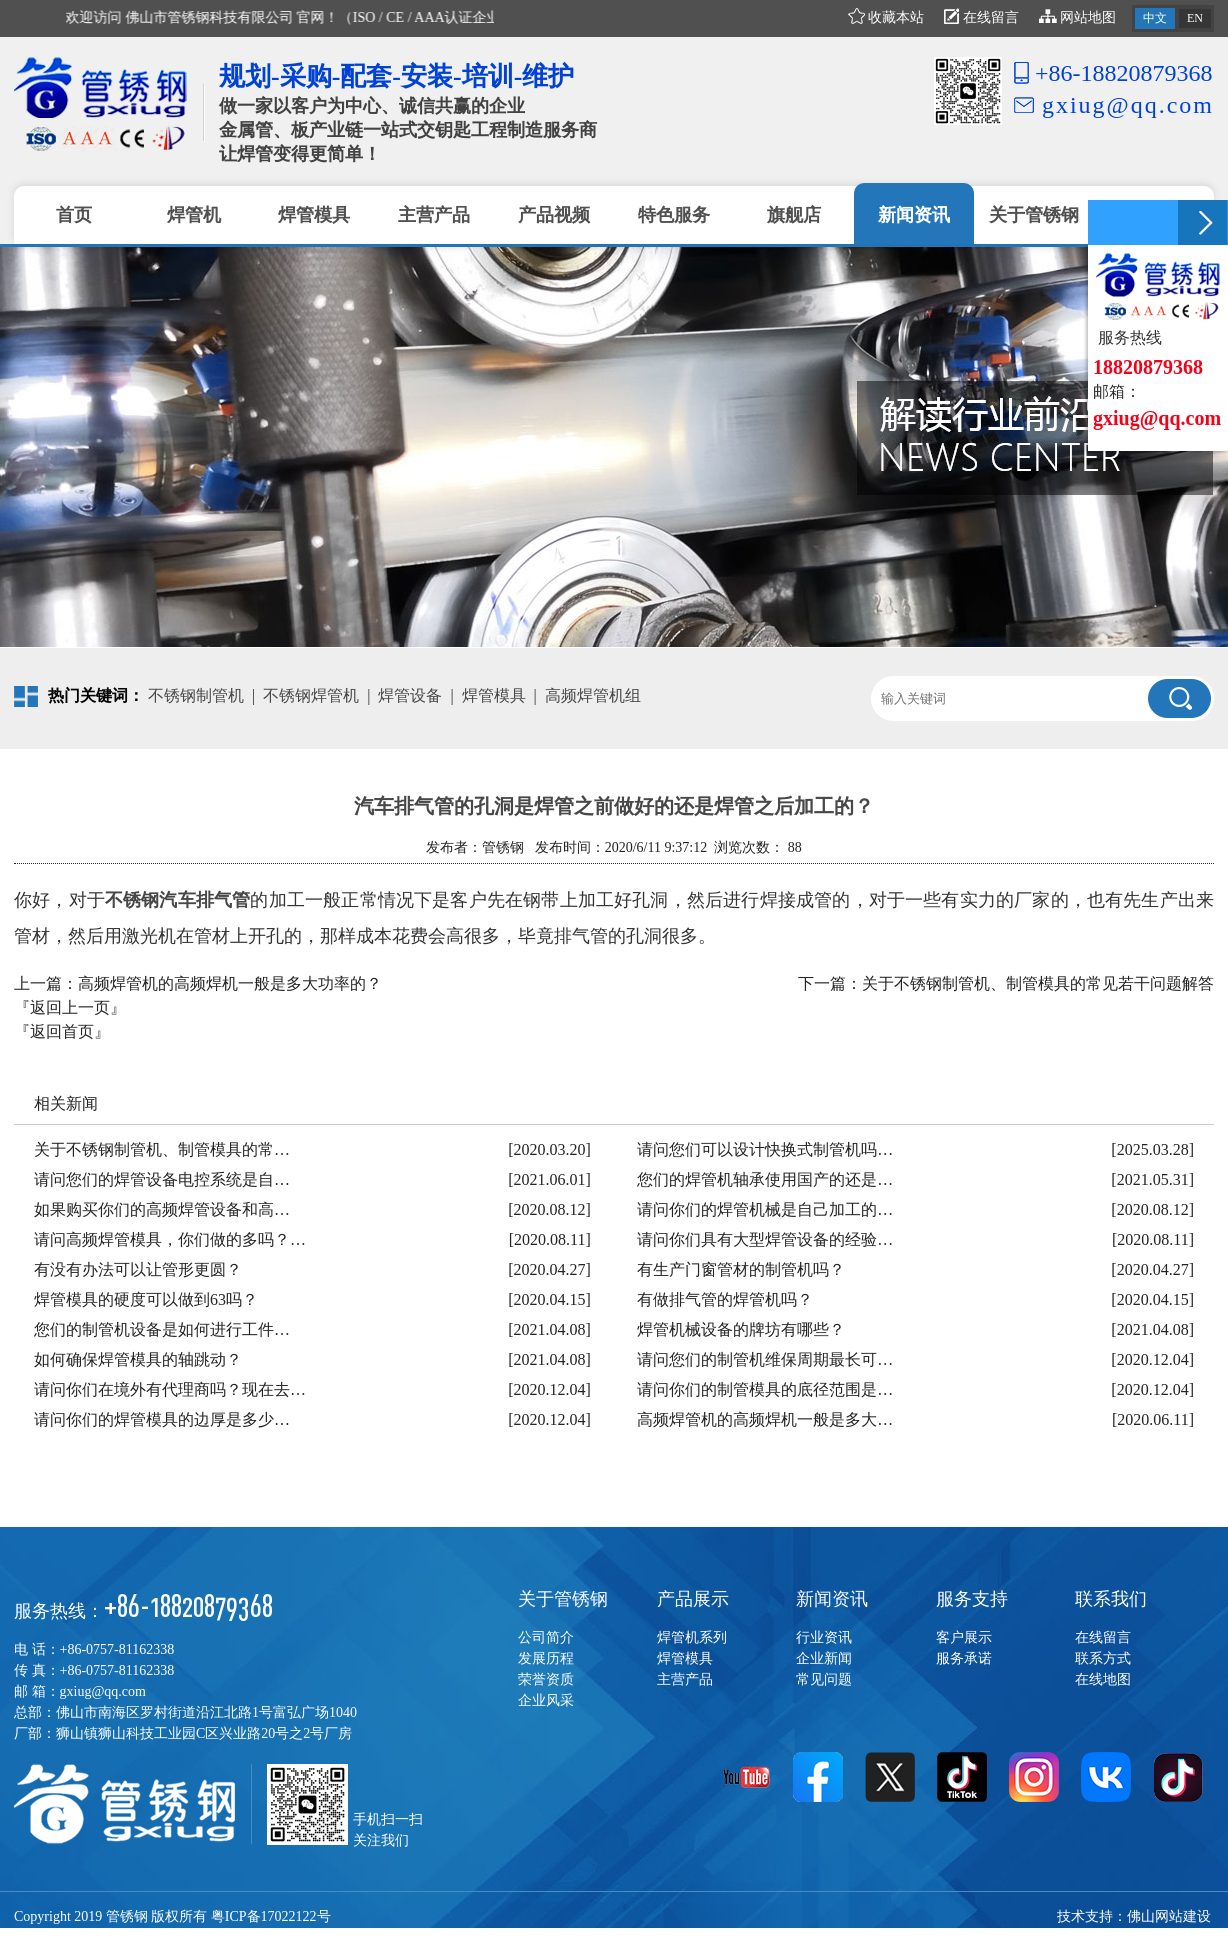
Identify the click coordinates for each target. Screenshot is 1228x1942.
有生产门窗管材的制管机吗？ (741, 1269)
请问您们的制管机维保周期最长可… (765, 1359)
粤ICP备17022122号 (271, 1916)
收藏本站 (886, 17)
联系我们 (1111, 1599)
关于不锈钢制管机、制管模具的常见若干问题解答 (1038, 983)
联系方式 (1103, 1658)
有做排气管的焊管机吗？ (725, 1299)
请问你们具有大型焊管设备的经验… (765, 1239)
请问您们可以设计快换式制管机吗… (765, 1149)
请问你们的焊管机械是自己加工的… (765, 1209)
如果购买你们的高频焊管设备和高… (162, 1209)
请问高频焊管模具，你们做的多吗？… (170, 1239)
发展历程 (546, 1658)
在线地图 (1103, 1679)
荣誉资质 (546, 1679)
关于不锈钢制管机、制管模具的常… (162, 1149)
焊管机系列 (692, 1637)
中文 (1155, 18)
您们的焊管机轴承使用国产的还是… (765, 1179)
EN (1195, 18)
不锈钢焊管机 (311, 695)
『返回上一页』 (70, 1007)
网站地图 (1078, 17)
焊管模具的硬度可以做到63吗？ (146, 1299)
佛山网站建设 (1169, 1916)
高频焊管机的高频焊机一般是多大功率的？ (230, 983)
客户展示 (964, 1637)
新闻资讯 (832, 1599)
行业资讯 (824, 1637)
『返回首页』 (62, 1031)
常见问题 (824, 1679)
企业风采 (546, 1700)
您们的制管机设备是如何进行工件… (162, 1329)
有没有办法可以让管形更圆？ (138, 1269)
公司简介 (546, 1637)
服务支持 (972, 1599)
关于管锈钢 (563, 1599)
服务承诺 (964, 1658)
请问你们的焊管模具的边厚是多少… (162, 1419)
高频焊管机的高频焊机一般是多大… (765, 1419)
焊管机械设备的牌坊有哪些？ (741, 1329)
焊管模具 (494, 695)
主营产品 (685, 1679)
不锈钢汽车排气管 (177, 900)
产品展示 (693, 1599)
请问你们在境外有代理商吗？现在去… (170, 1389)
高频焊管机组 (593, 695)
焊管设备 (410, 695)
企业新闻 (824, 1658)
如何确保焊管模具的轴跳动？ (138, 1359)
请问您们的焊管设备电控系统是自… (162, 1179)
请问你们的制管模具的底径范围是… (765, 1389)
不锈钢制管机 (196, 695)
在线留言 (981, 17)
